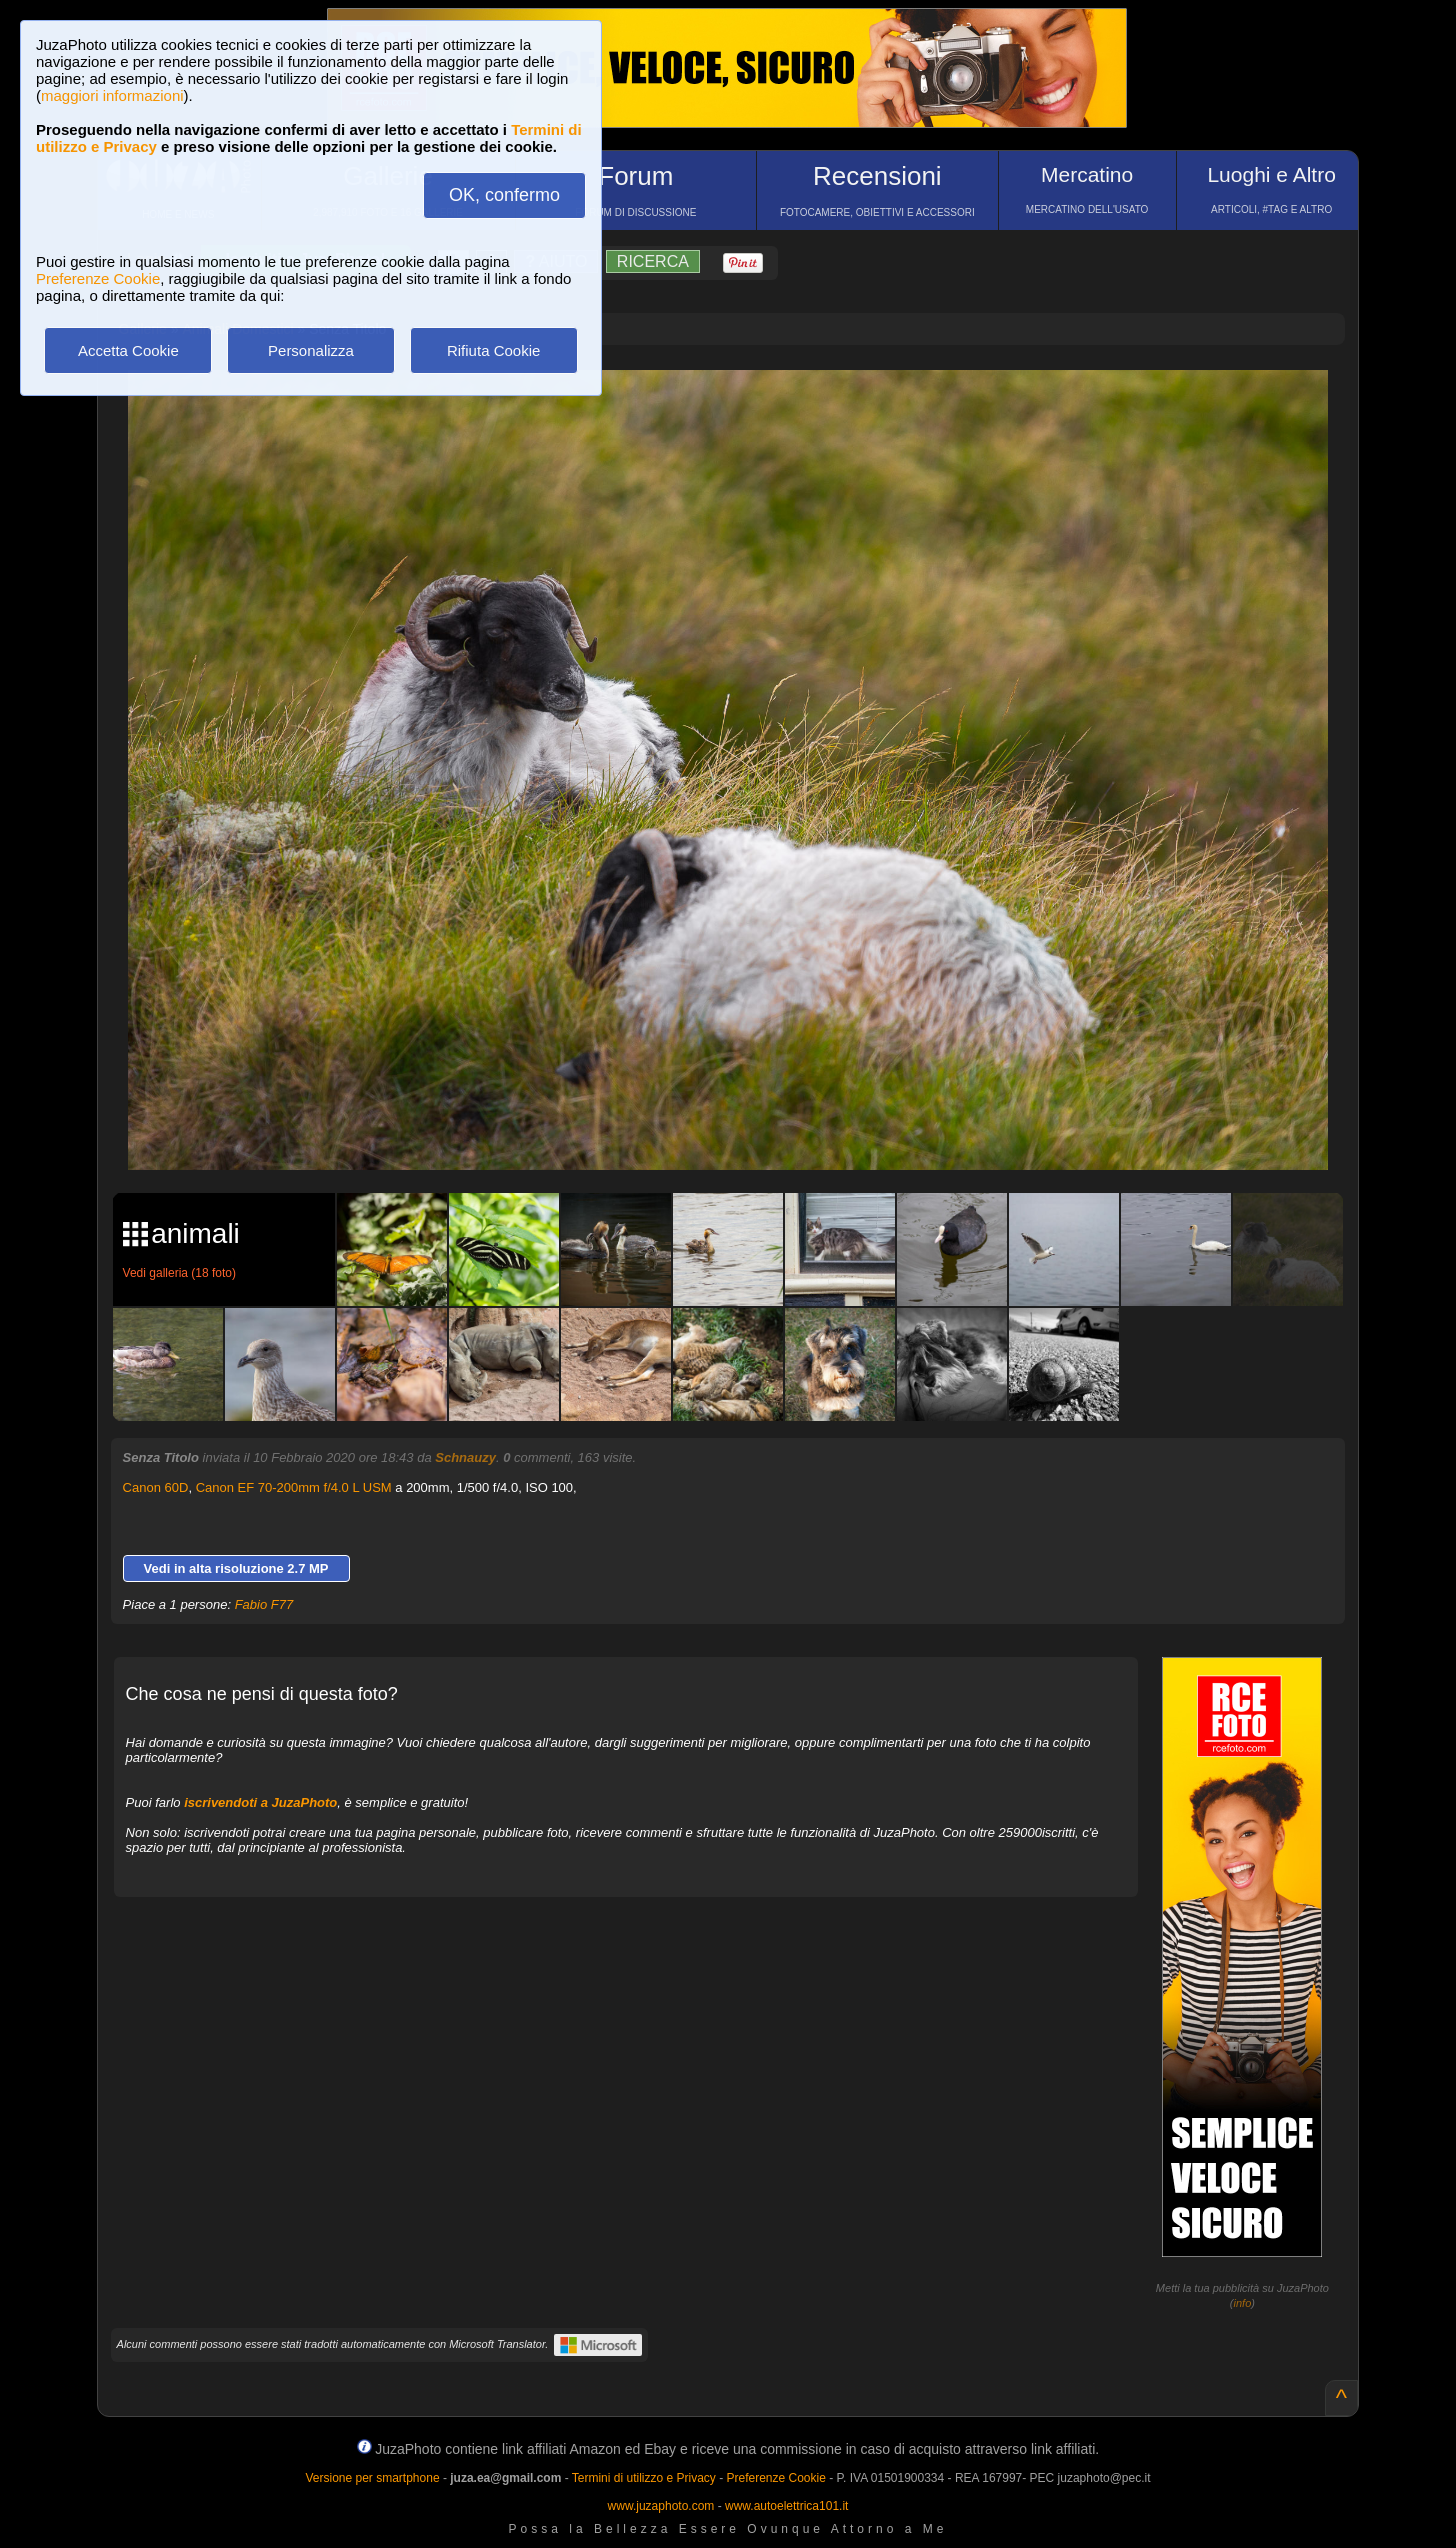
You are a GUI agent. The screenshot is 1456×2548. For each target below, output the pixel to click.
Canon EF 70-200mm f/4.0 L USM (294, 1487)
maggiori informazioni (112, 95)
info (1243, 2303)
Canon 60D (156, 1487)
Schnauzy (465, 1457)
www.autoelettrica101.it (786, 2506)
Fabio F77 (264, 1604)
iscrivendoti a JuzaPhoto (260, 1802)
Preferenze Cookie (98, 278)
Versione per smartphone (372, 2478)
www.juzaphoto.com (661, 2506)
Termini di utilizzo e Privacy (644, 2478)
